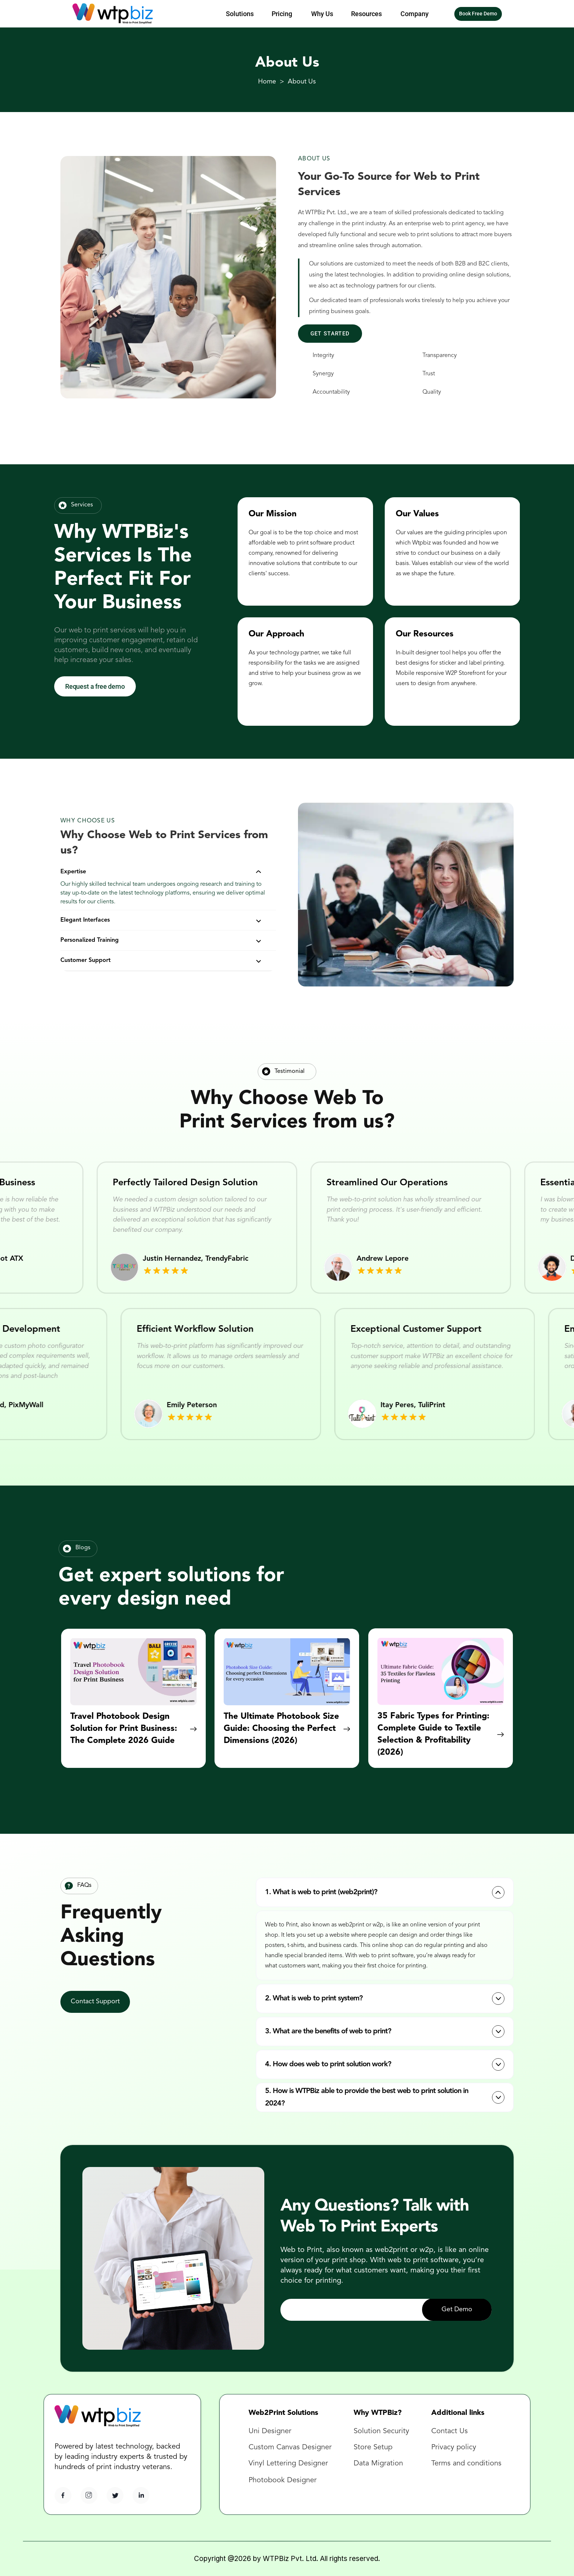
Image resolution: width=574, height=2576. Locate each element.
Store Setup (373, 2447)
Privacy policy (453, 2447)
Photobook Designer (283, 2480)
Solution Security (381, 2431)
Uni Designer (270, 2431)
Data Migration (378, 2463)
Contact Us (450, 2431)
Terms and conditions (466, 2463)
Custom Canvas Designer (290, 2447)
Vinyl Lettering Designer (288, 2463)
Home (267, 81)
